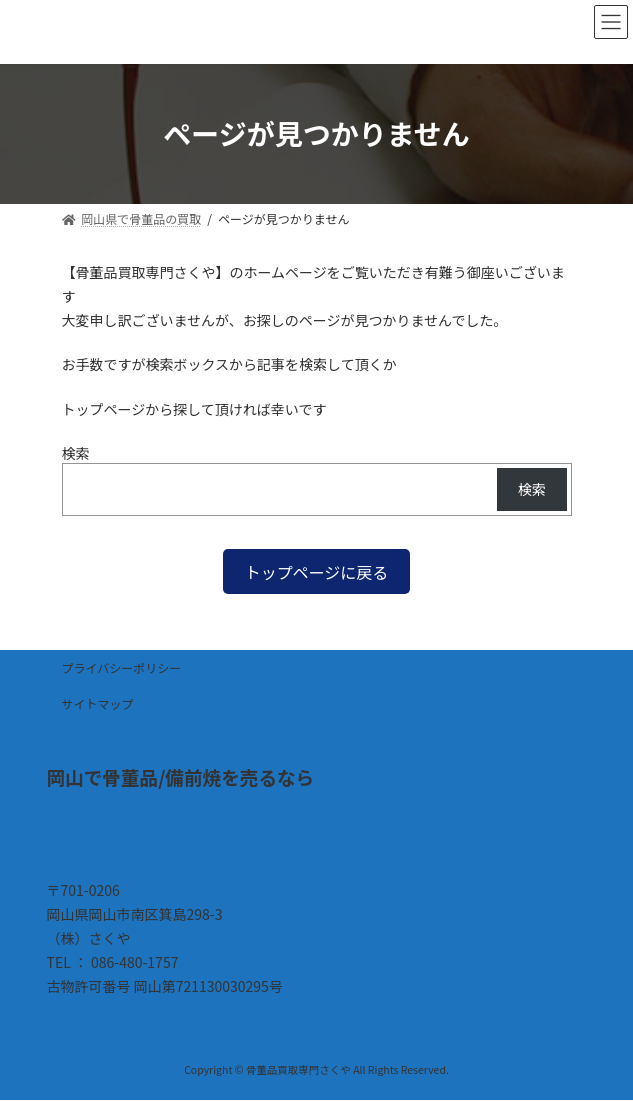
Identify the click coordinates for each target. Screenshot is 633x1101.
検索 (76, 453)
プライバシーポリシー (122, 667)
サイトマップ (98, 703)
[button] (317, 571)
